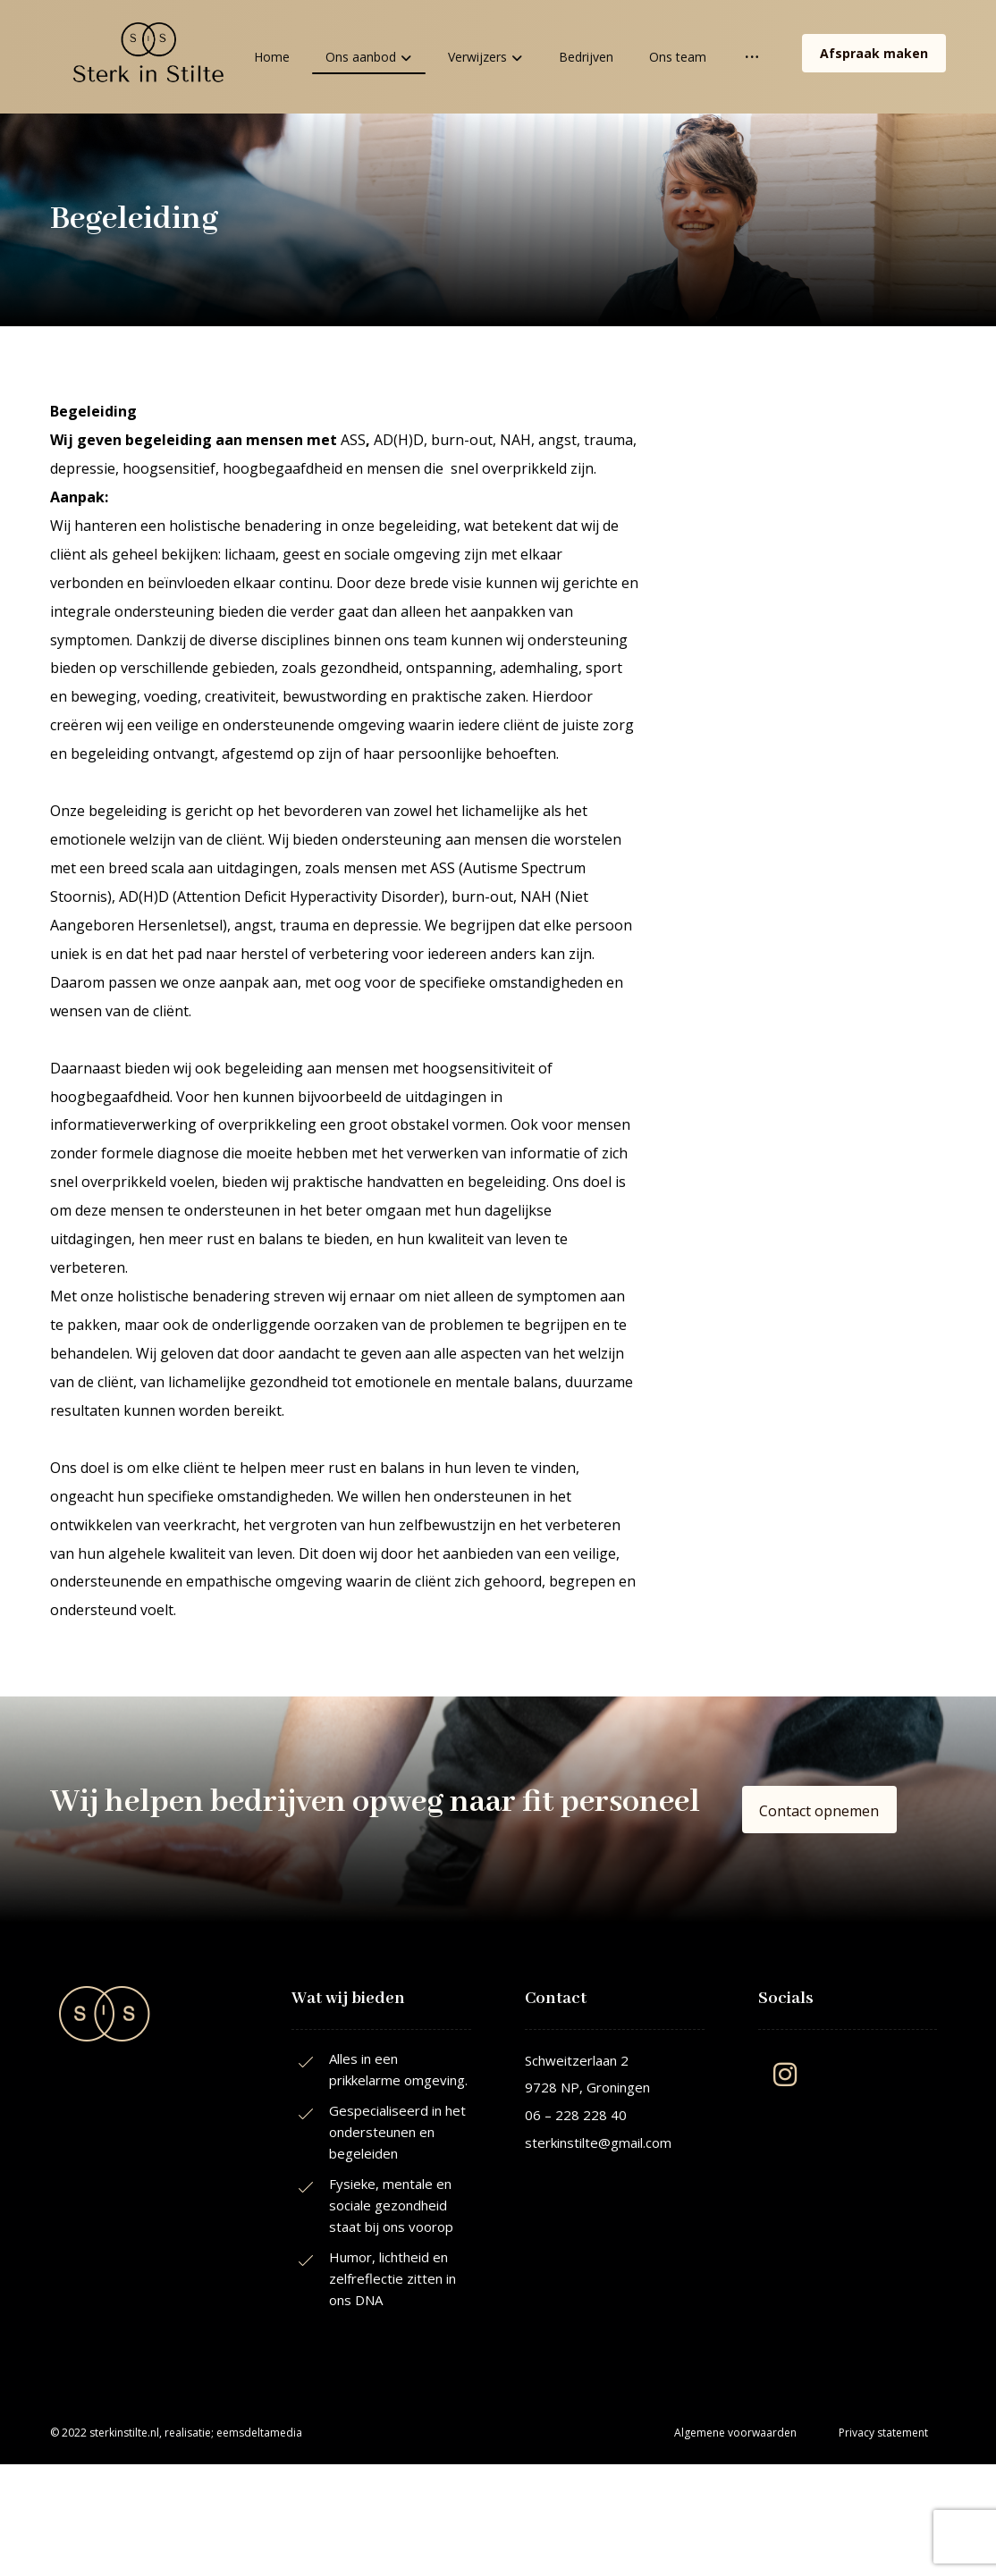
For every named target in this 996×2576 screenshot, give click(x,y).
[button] (819, 1813)
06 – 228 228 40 (576, 2117)
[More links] (752, 57)
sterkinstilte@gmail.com (598, 2144)
